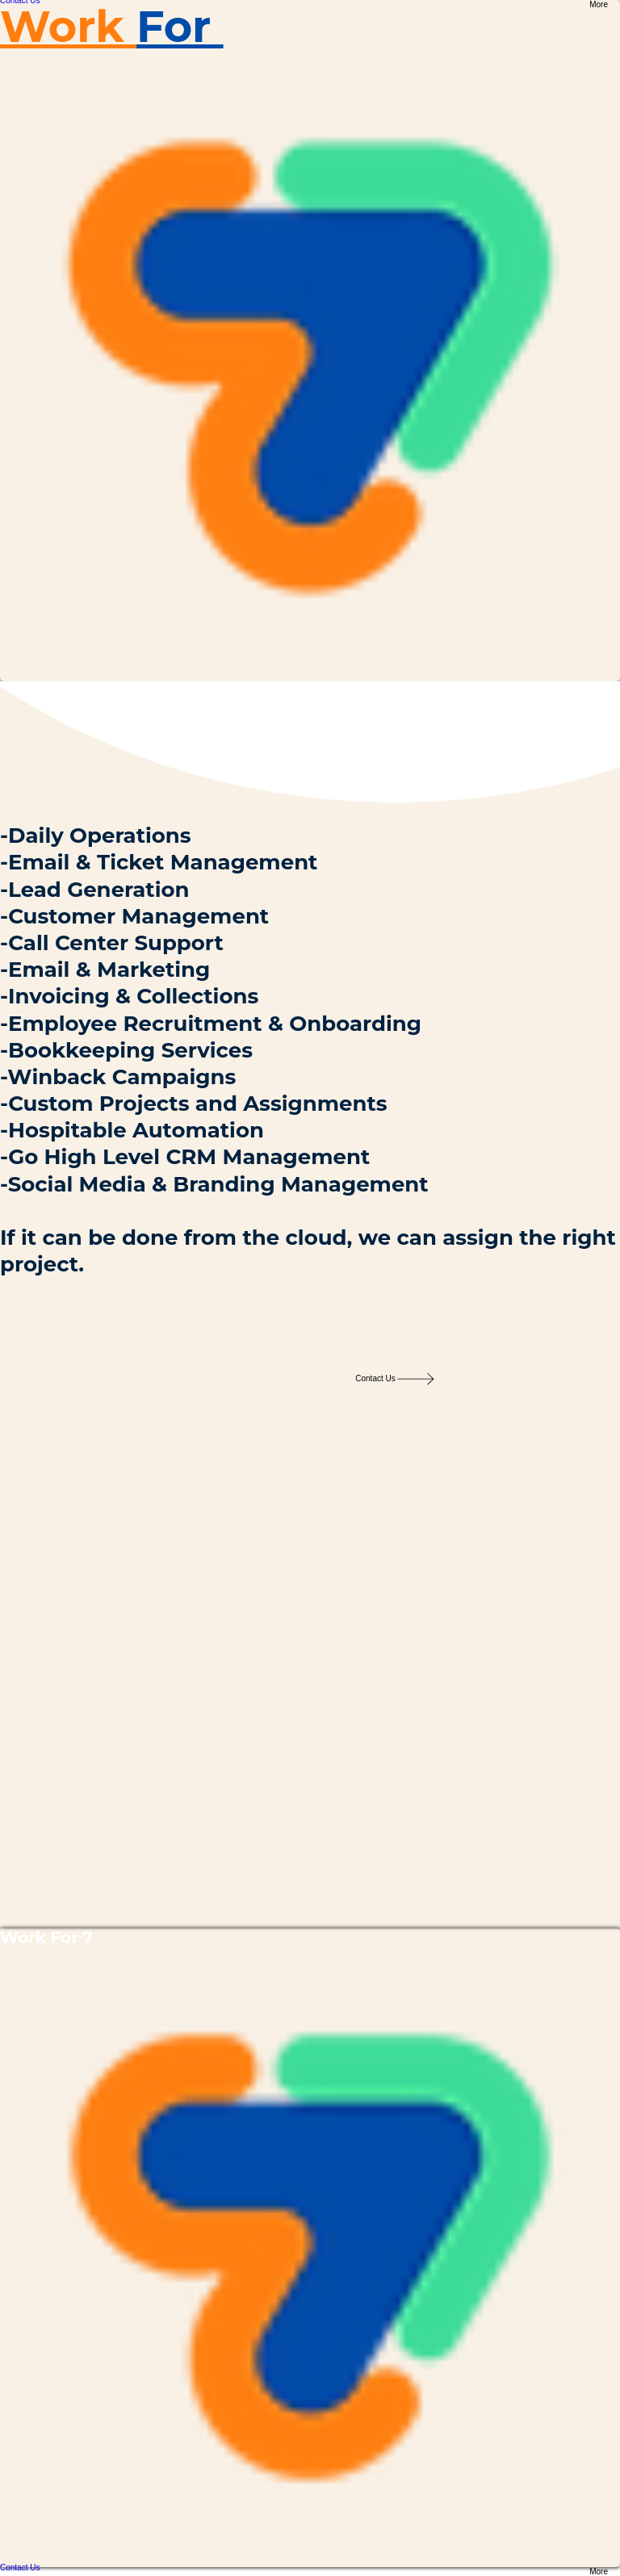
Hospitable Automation (136, 1130)
